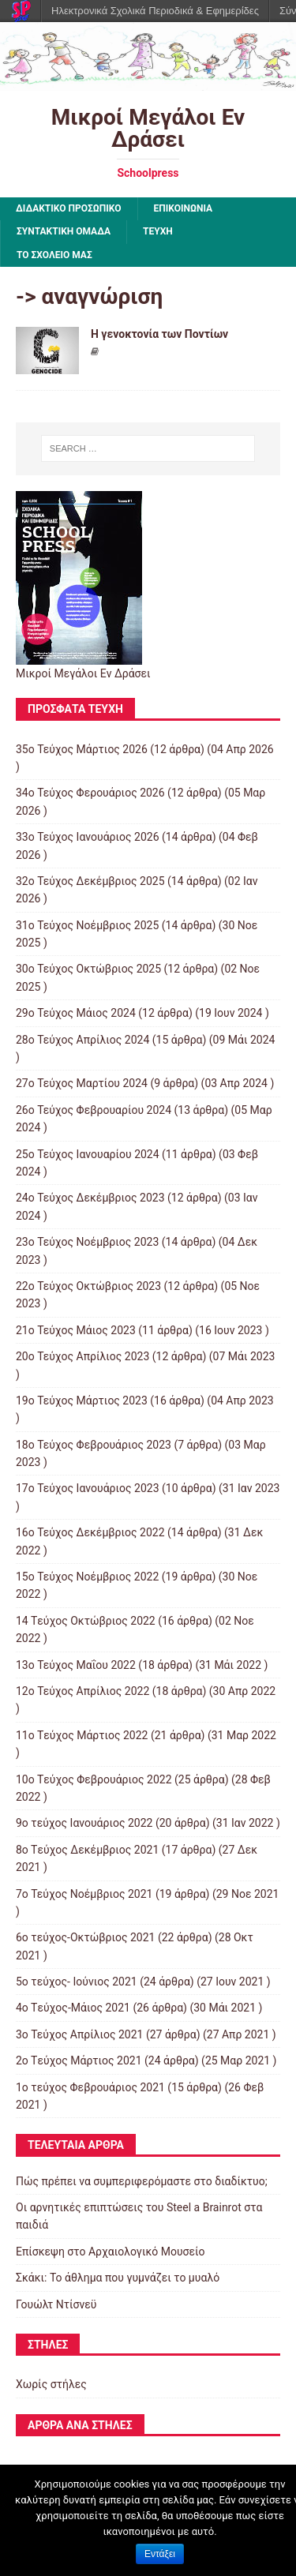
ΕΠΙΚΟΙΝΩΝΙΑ (183, 208)
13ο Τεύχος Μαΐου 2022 (76, 1665)
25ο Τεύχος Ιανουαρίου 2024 (87, 1154)
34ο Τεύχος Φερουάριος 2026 (90, 792)
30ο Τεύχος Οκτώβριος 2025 (88, 968)
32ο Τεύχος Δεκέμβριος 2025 (90, 881)
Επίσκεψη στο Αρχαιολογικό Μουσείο (110, 2251)
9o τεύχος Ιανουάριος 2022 (84, 1823)
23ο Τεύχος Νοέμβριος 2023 (87, 1242)
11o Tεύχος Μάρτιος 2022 (82, 1735)
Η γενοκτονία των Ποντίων (159, 334)
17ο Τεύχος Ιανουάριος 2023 (87, 1488)
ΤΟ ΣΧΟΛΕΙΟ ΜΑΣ (54, 255)
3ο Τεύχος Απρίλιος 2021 (79, 2034)
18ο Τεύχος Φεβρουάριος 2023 (93, 1444)
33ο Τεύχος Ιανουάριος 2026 (87, 837)
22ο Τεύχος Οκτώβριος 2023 (88, 1286)
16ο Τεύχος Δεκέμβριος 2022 (90, 1532)
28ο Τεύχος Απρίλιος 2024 (82, 1039)
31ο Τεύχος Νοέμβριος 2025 (87, 925)
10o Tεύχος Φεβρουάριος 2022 (94, 1779)
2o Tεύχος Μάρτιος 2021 (79, 2060)
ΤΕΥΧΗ (158, 231)
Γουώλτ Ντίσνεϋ (56, 2304)
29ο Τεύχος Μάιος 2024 (76, 1013)
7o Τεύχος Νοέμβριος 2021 (84, 1894)
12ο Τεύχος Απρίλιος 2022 (82, 1691)
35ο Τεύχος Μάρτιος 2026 (82, 749)
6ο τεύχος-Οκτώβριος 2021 (85, 1937)
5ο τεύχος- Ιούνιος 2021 (76, 1981)
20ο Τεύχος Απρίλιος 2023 (82, 1356)
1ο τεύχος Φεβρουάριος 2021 (90, 2087)
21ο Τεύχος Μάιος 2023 (76, 1330)
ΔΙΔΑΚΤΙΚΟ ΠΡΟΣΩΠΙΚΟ (69, 208)
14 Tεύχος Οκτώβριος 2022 (85, 1620)
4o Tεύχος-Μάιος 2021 (73, 2007)
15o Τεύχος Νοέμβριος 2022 (87, 1576)
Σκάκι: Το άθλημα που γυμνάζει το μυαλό (117, 2277)
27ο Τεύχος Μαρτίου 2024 (82, 1083)
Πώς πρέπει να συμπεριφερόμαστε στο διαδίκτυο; (142, 2181)
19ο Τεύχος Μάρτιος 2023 (82, 1400)
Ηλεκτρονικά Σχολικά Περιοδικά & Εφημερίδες (155, 11)
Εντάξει (159, 2553)
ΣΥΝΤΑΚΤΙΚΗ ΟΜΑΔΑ (64, 231)
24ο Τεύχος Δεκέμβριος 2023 (90, 1197)
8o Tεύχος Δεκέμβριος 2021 (87, 1849)
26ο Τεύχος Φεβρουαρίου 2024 (93, 1110)
